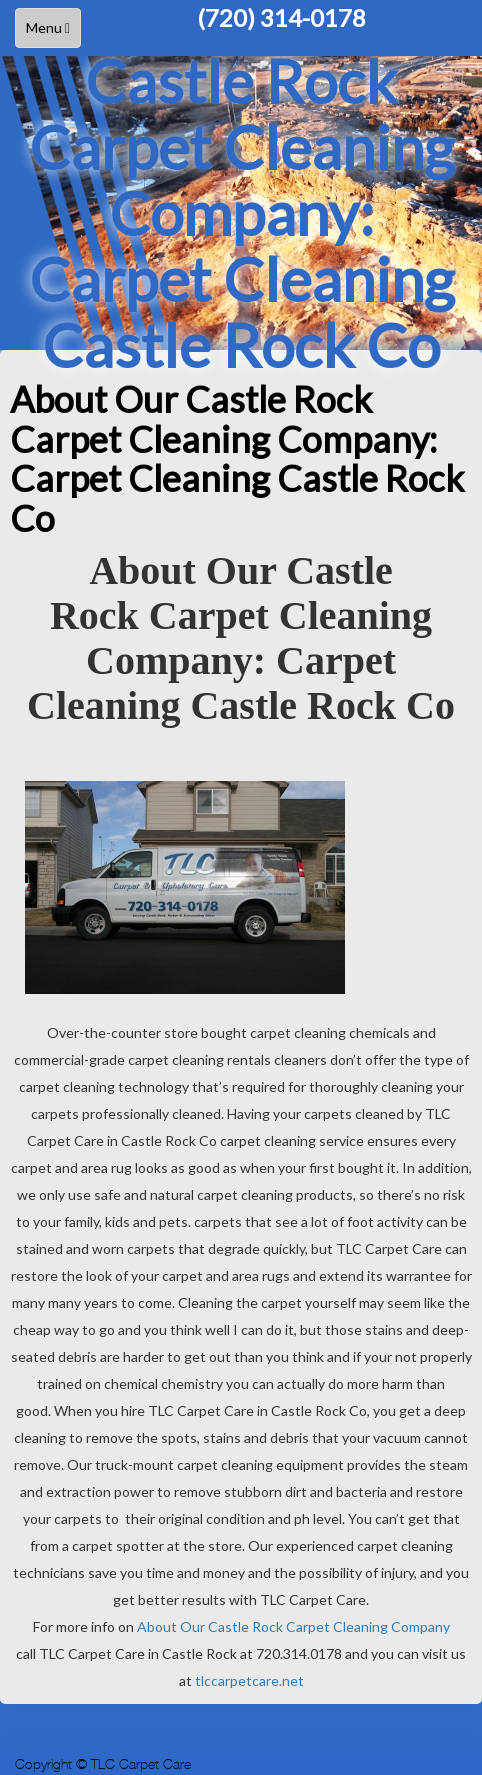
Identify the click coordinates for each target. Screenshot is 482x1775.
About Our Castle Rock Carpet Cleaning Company (293, 1626)
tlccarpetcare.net (249, 1680)
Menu (53, 32)
